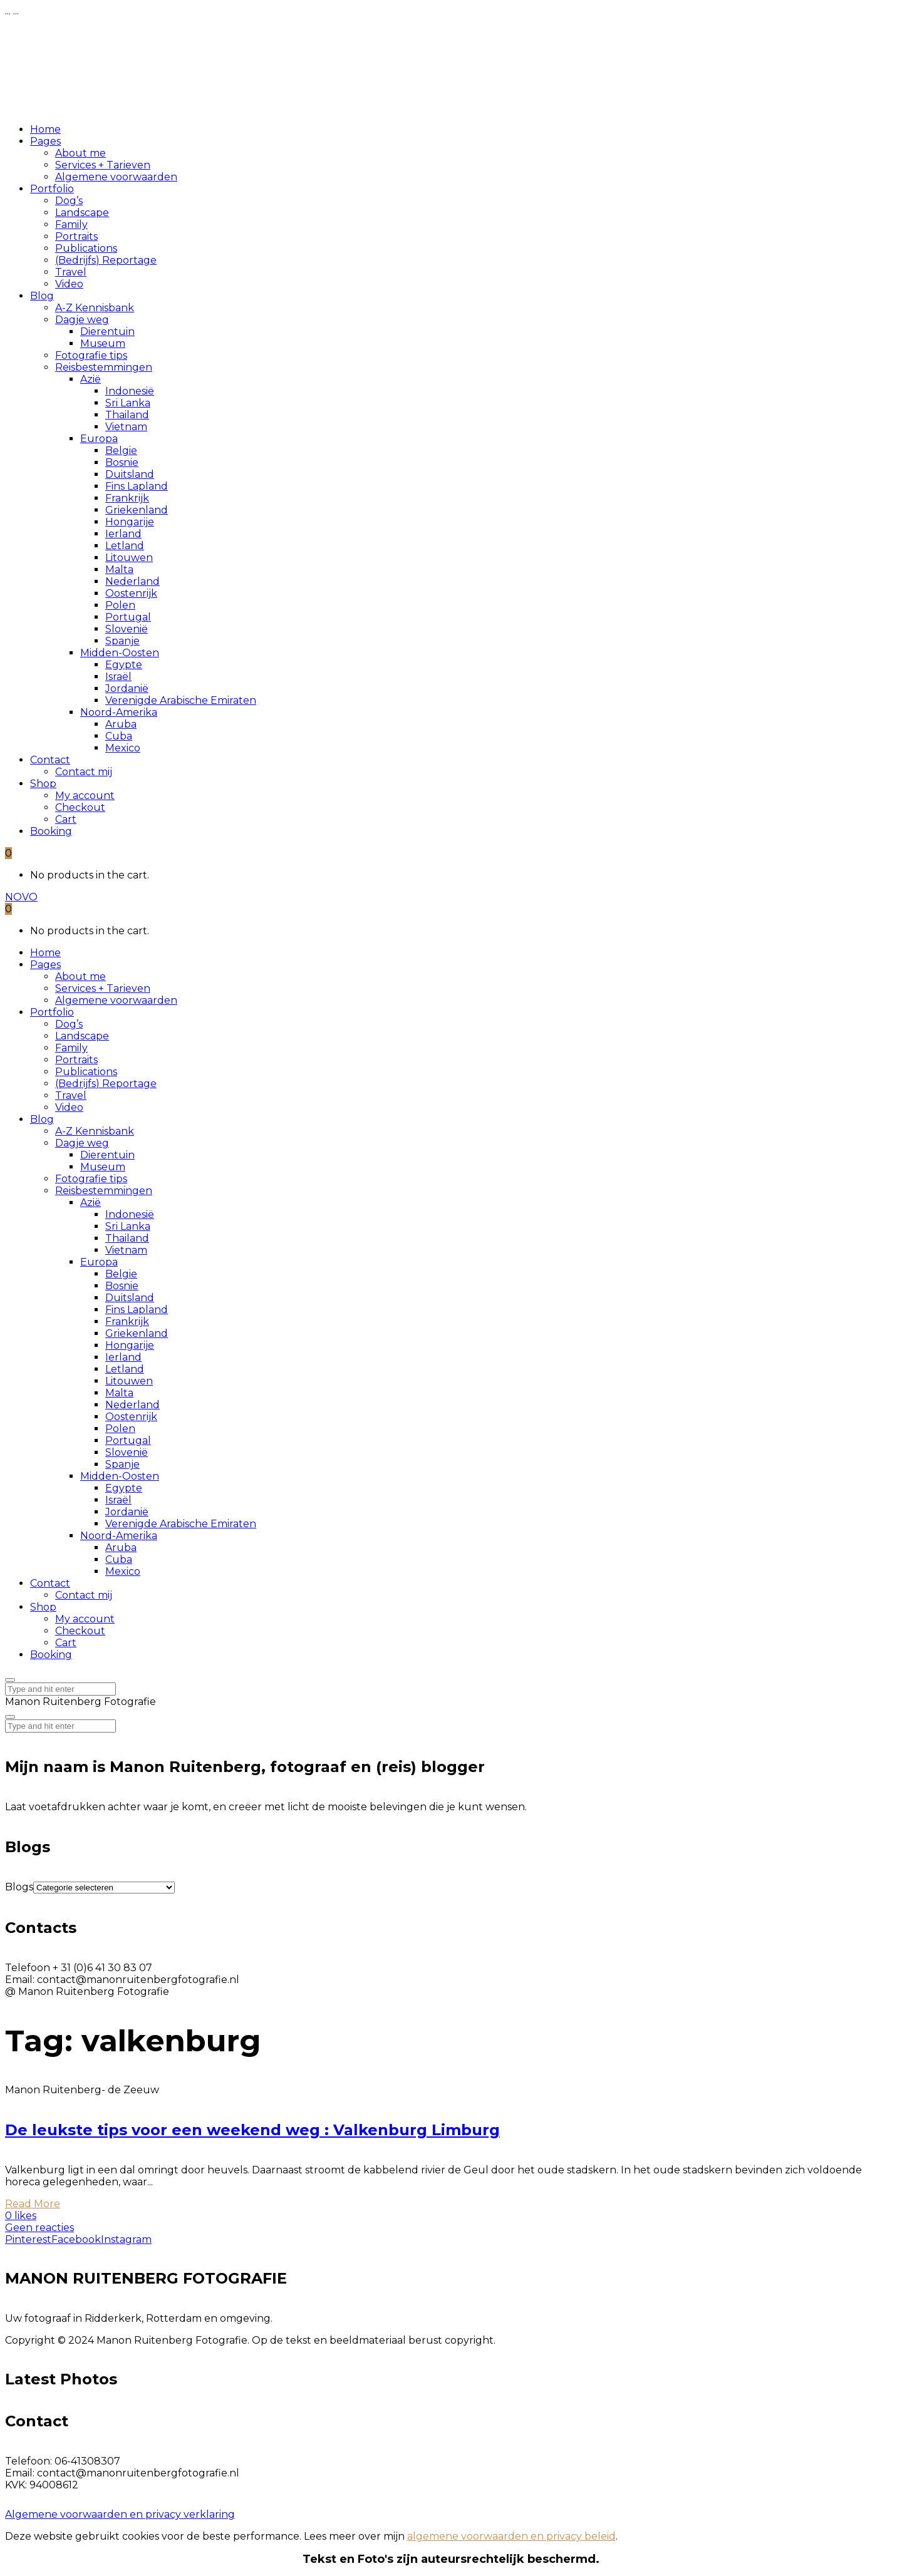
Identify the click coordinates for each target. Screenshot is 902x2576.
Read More (32, 2204)
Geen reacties (39, 2227)
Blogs (19, 1887)
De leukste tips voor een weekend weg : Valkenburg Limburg (252, 2130)
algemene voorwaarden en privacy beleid (511, 2536)
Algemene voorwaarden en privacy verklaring (120, 2514)
